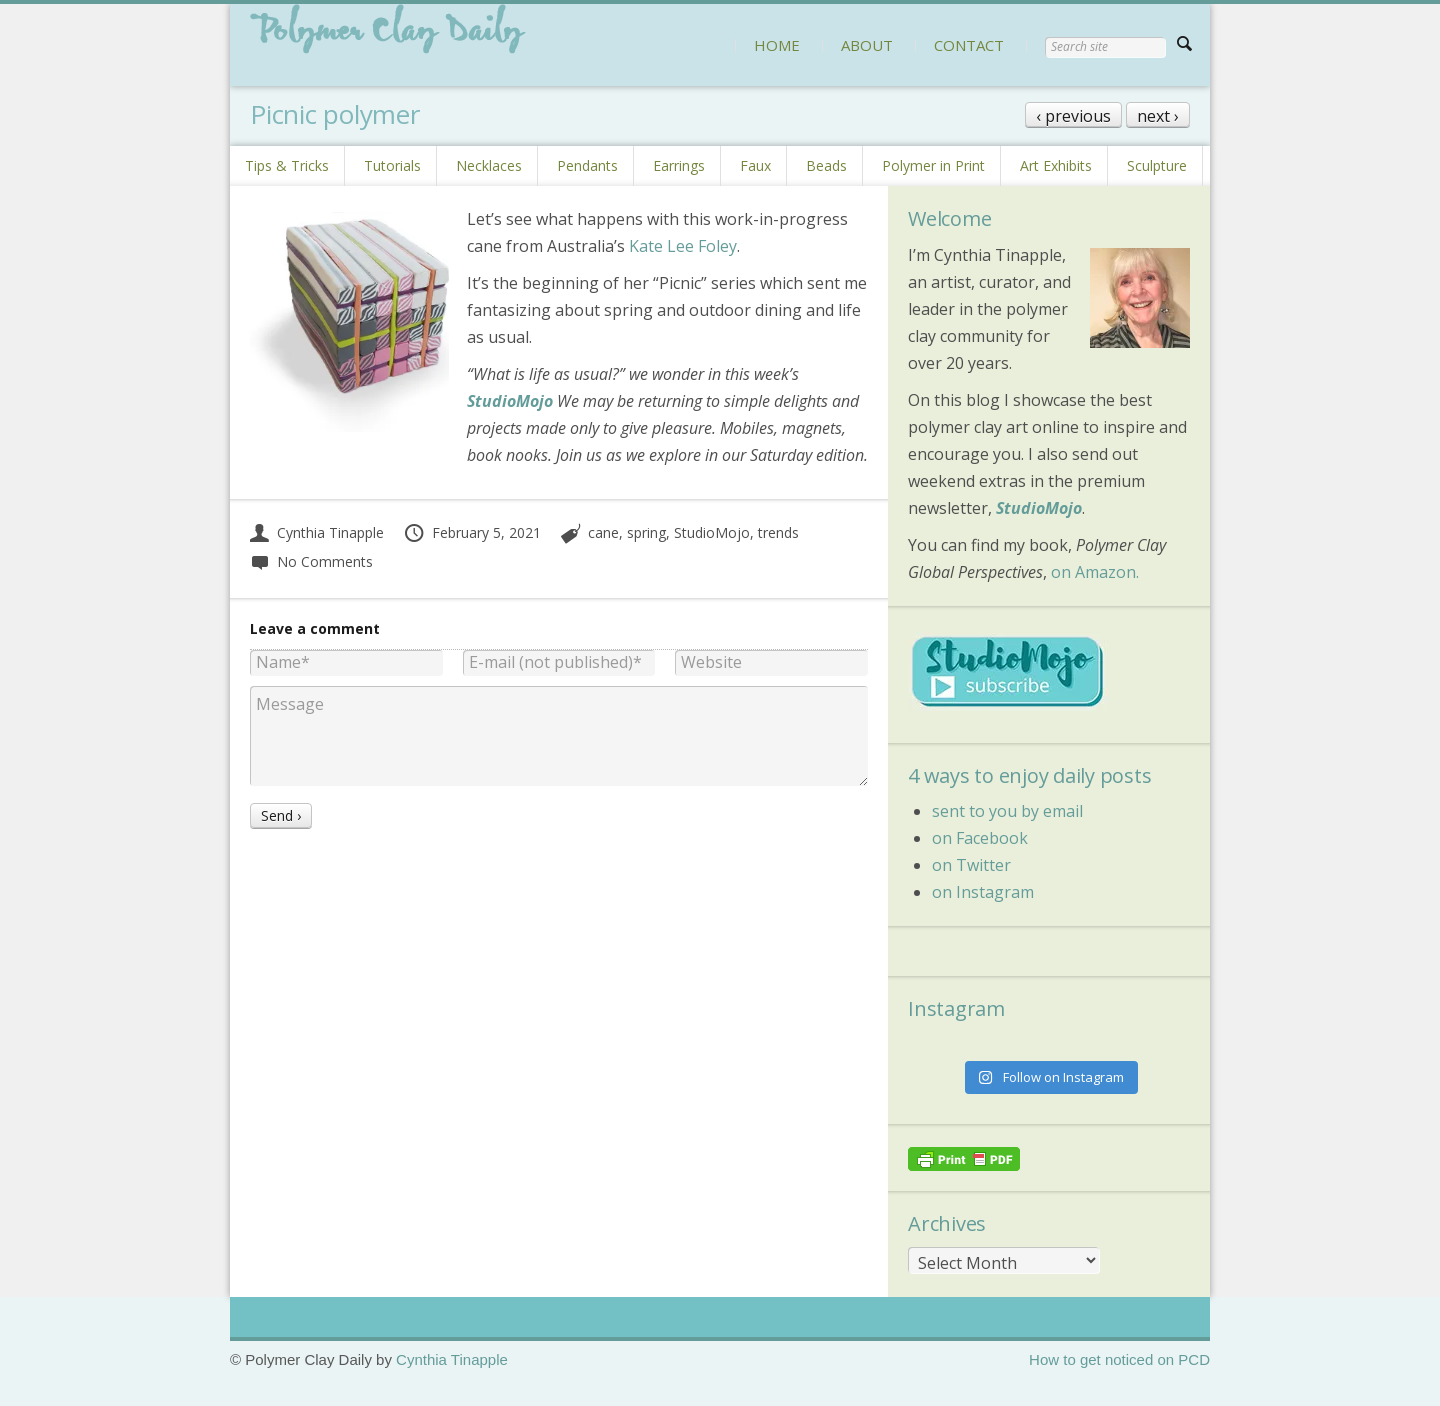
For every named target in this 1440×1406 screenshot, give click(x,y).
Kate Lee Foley (683, 246)
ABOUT (867, 45)
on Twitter (971, 865)
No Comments (311, 561)
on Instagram (983, 892)
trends (778, 532)
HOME (777, 45)
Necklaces (489, 165)
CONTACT (969, 45)
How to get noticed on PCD (1119, 1359)
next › (1158, 116)
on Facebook (980, 838)
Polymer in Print (933, 165)
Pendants (587, 165)
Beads (826, 165)
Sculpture (1157, 165)
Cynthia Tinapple (317, 532)
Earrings (679, 165)
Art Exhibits (1056, 165)
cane (603, 532)
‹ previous (1073, 116)
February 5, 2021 (472, 532)
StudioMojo (712, 532)
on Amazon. (1095, 572)
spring (646, 532)
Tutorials (392, 165)
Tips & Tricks (287, 165)
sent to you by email (1007, 811)
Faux (755, 165)
